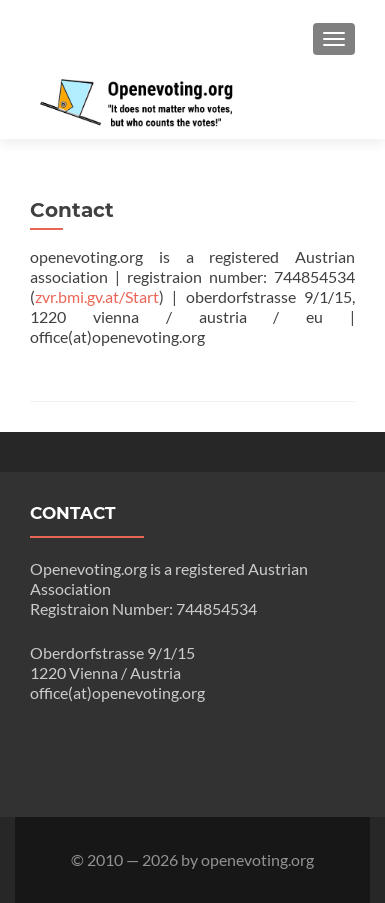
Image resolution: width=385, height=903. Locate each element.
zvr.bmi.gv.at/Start (97, 296)
